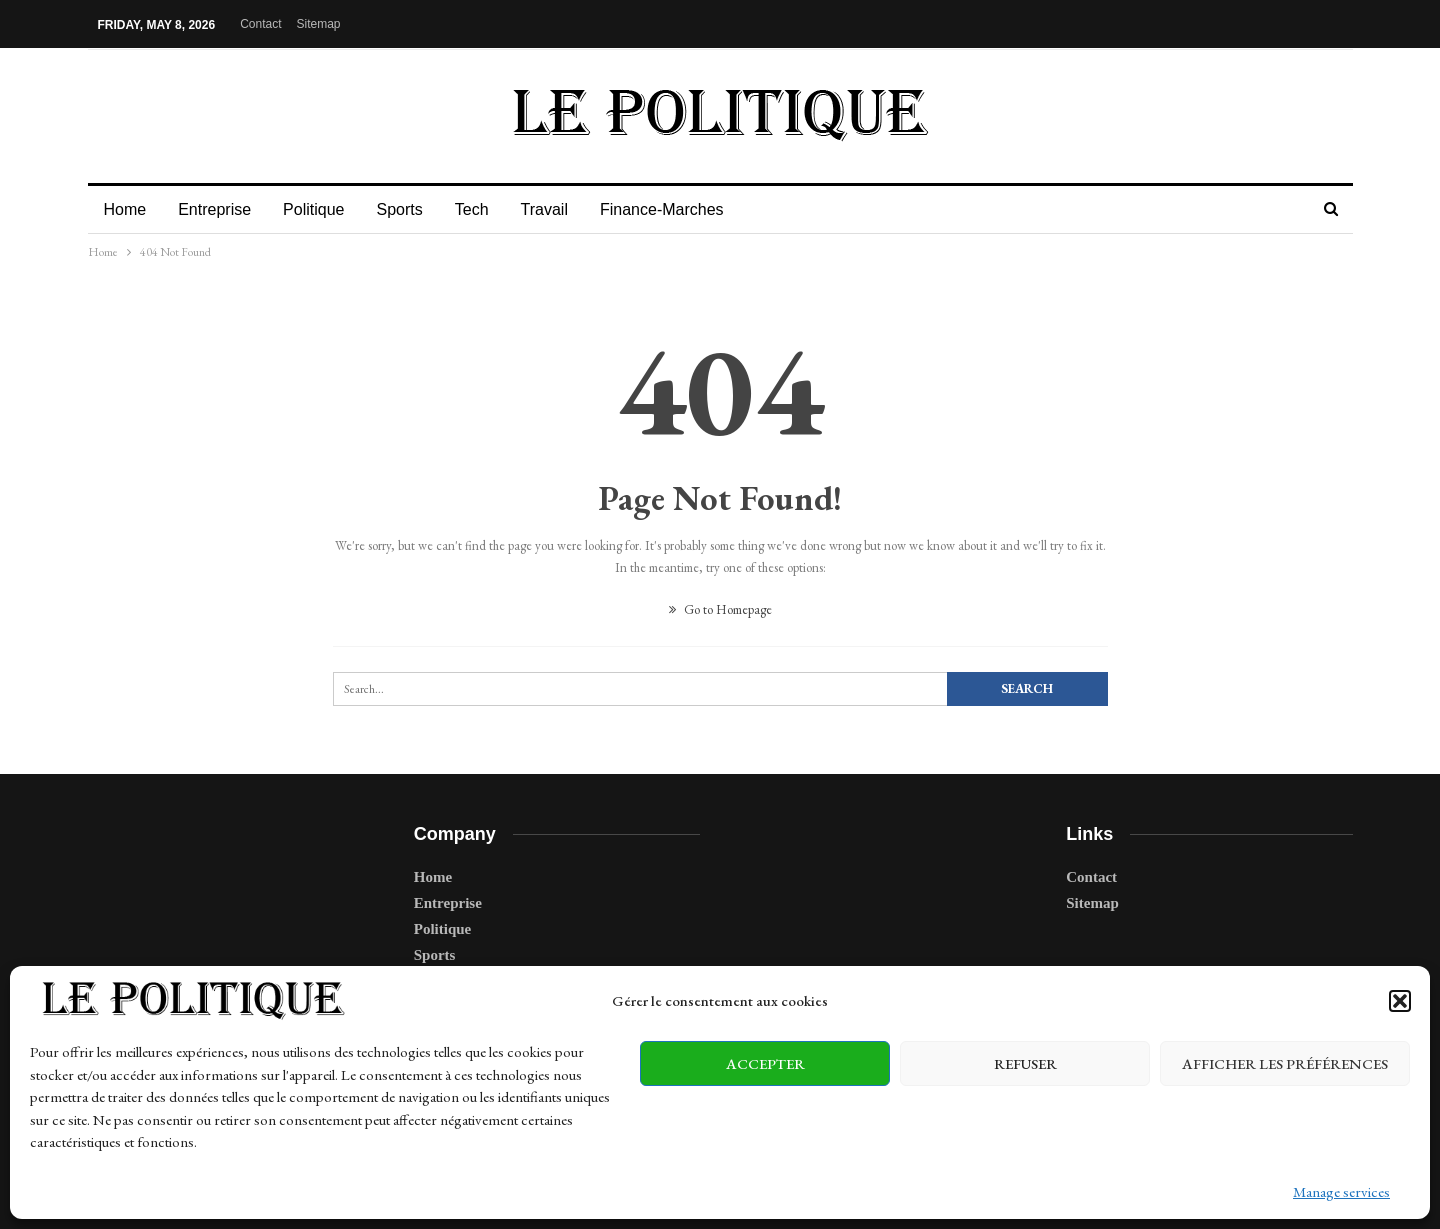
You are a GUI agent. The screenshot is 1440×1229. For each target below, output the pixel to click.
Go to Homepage (720, 609)
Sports (408, 209)
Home (125, 209)
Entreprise (217, 209)
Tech (484, 209)
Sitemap (318, 24)
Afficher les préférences (1285, 1063)
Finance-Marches (680, 209)
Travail (559, 209)
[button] (1400, 1001)
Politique (319, 209)
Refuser (1025, 1063)
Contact (260, 24)
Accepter (765, 1063)
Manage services (1341, 1191)
